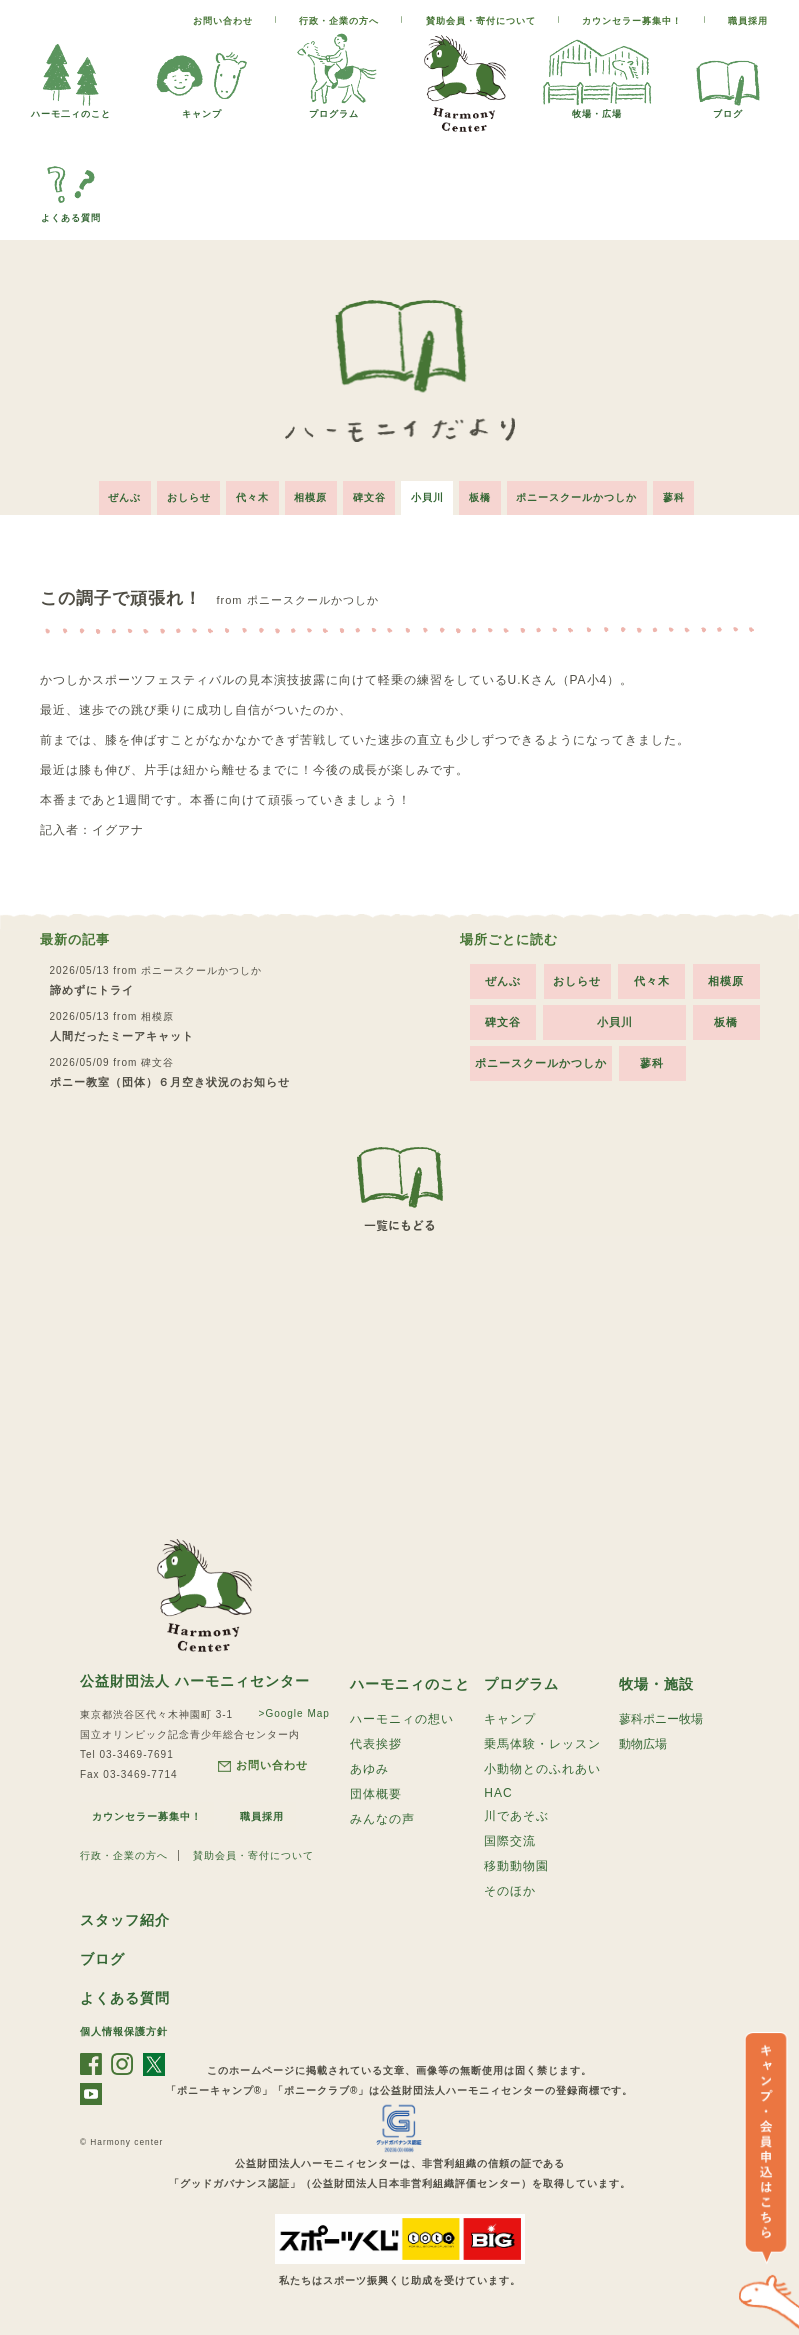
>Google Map (294, 1712)
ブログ (728, 108)
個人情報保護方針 (124, 2030)
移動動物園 (516, 1865)
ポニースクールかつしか (579, 496)
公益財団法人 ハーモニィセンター (195, 1680)
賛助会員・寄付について (481, 21)
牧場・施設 (656, 1683)
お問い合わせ (223, 21)
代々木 (251, 496)
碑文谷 (369, 496)
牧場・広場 (597, 108)
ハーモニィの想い (402, 1718)
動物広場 (643, 1743)
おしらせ (187, 496)
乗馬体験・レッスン (542, 1743)
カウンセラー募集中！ (632, 21)
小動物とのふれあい (542, 1768)
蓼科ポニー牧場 (661, 1718)
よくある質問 (71, 212)
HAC (498, 1792)
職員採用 (748, 21)
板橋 (482, 496)
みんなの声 (382, 1818)
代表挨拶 (376, 1743)
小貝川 (428, 496)
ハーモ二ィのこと (71, 108)
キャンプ (202, 108)
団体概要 (376, 1793)
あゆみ (369, 1768)
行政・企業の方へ (339, 21)
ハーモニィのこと (410, 1683)
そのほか (510, 1890)
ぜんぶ (122, 496)
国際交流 (510, 1840)
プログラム (334, 108)
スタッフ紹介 (125, 1919)
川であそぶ (516, 1815)
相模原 (310, 496)
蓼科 (677, 496)
